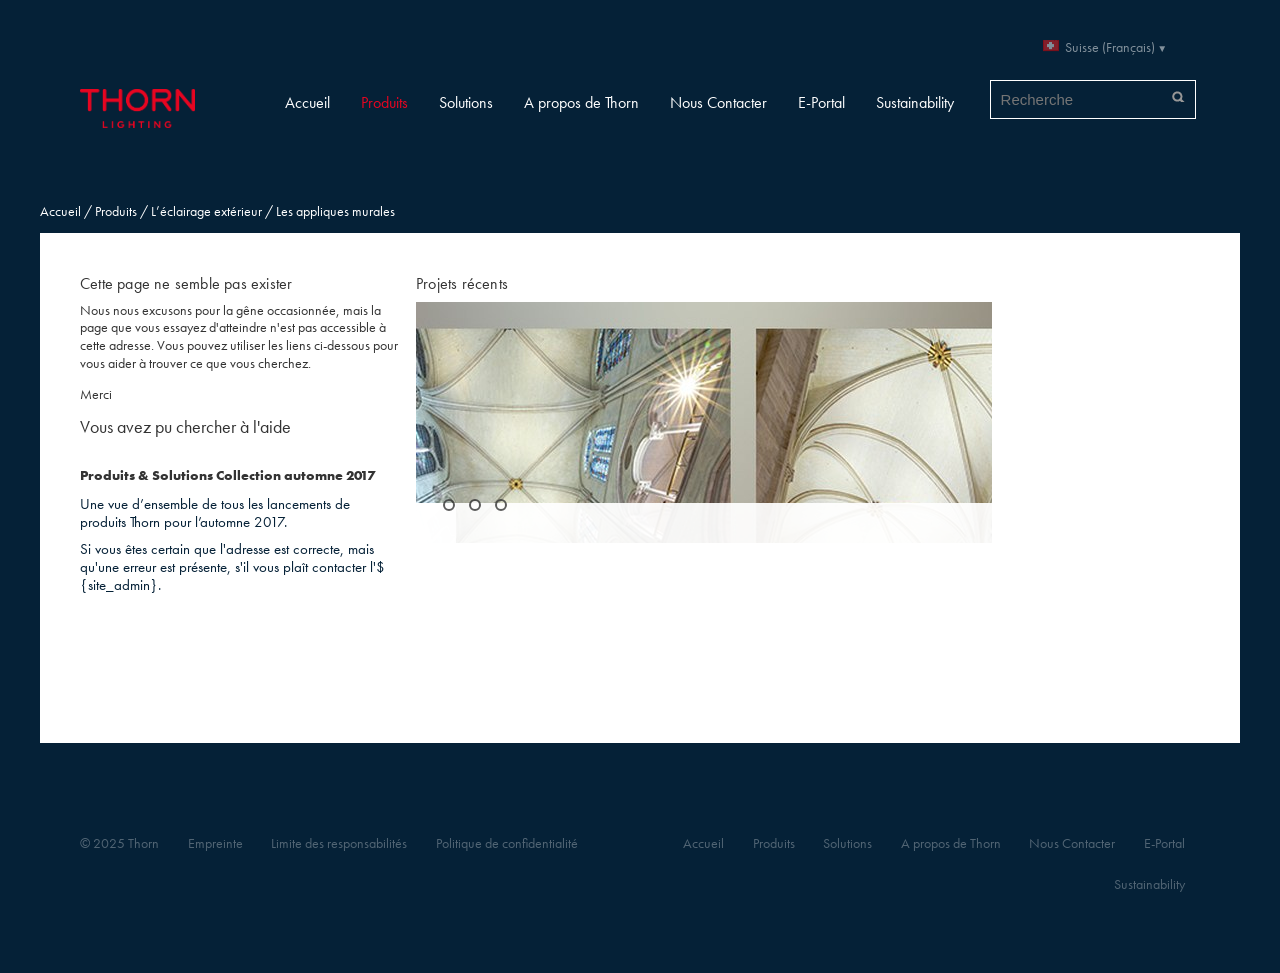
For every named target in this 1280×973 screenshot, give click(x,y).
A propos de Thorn (581, 102)
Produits (384, 102)
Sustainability (915, 102)
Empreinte (215, 843)
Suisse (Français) (1110, 47)
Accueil (307, 102)
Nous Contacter (718, 102)
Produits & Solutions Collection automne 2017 (227, 475)
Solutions (466, 102)
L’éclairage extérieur (206, 211)
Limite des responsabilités (339, 843)
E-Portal (821, 102)
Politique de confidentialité (507, 843)
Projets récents (462, 283)
